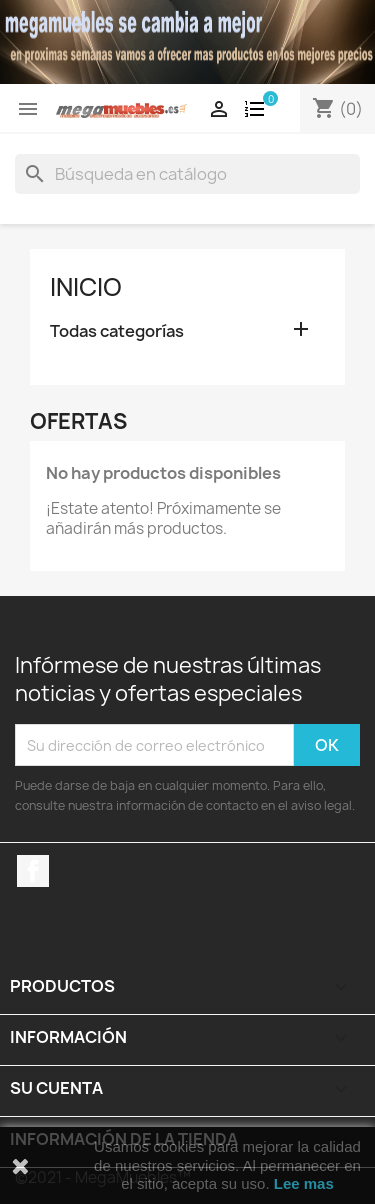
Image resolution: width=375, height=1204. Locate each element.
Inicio (86, 287)
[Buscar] (187, 174)
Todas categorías (117, 331)
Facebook (33, 871)
